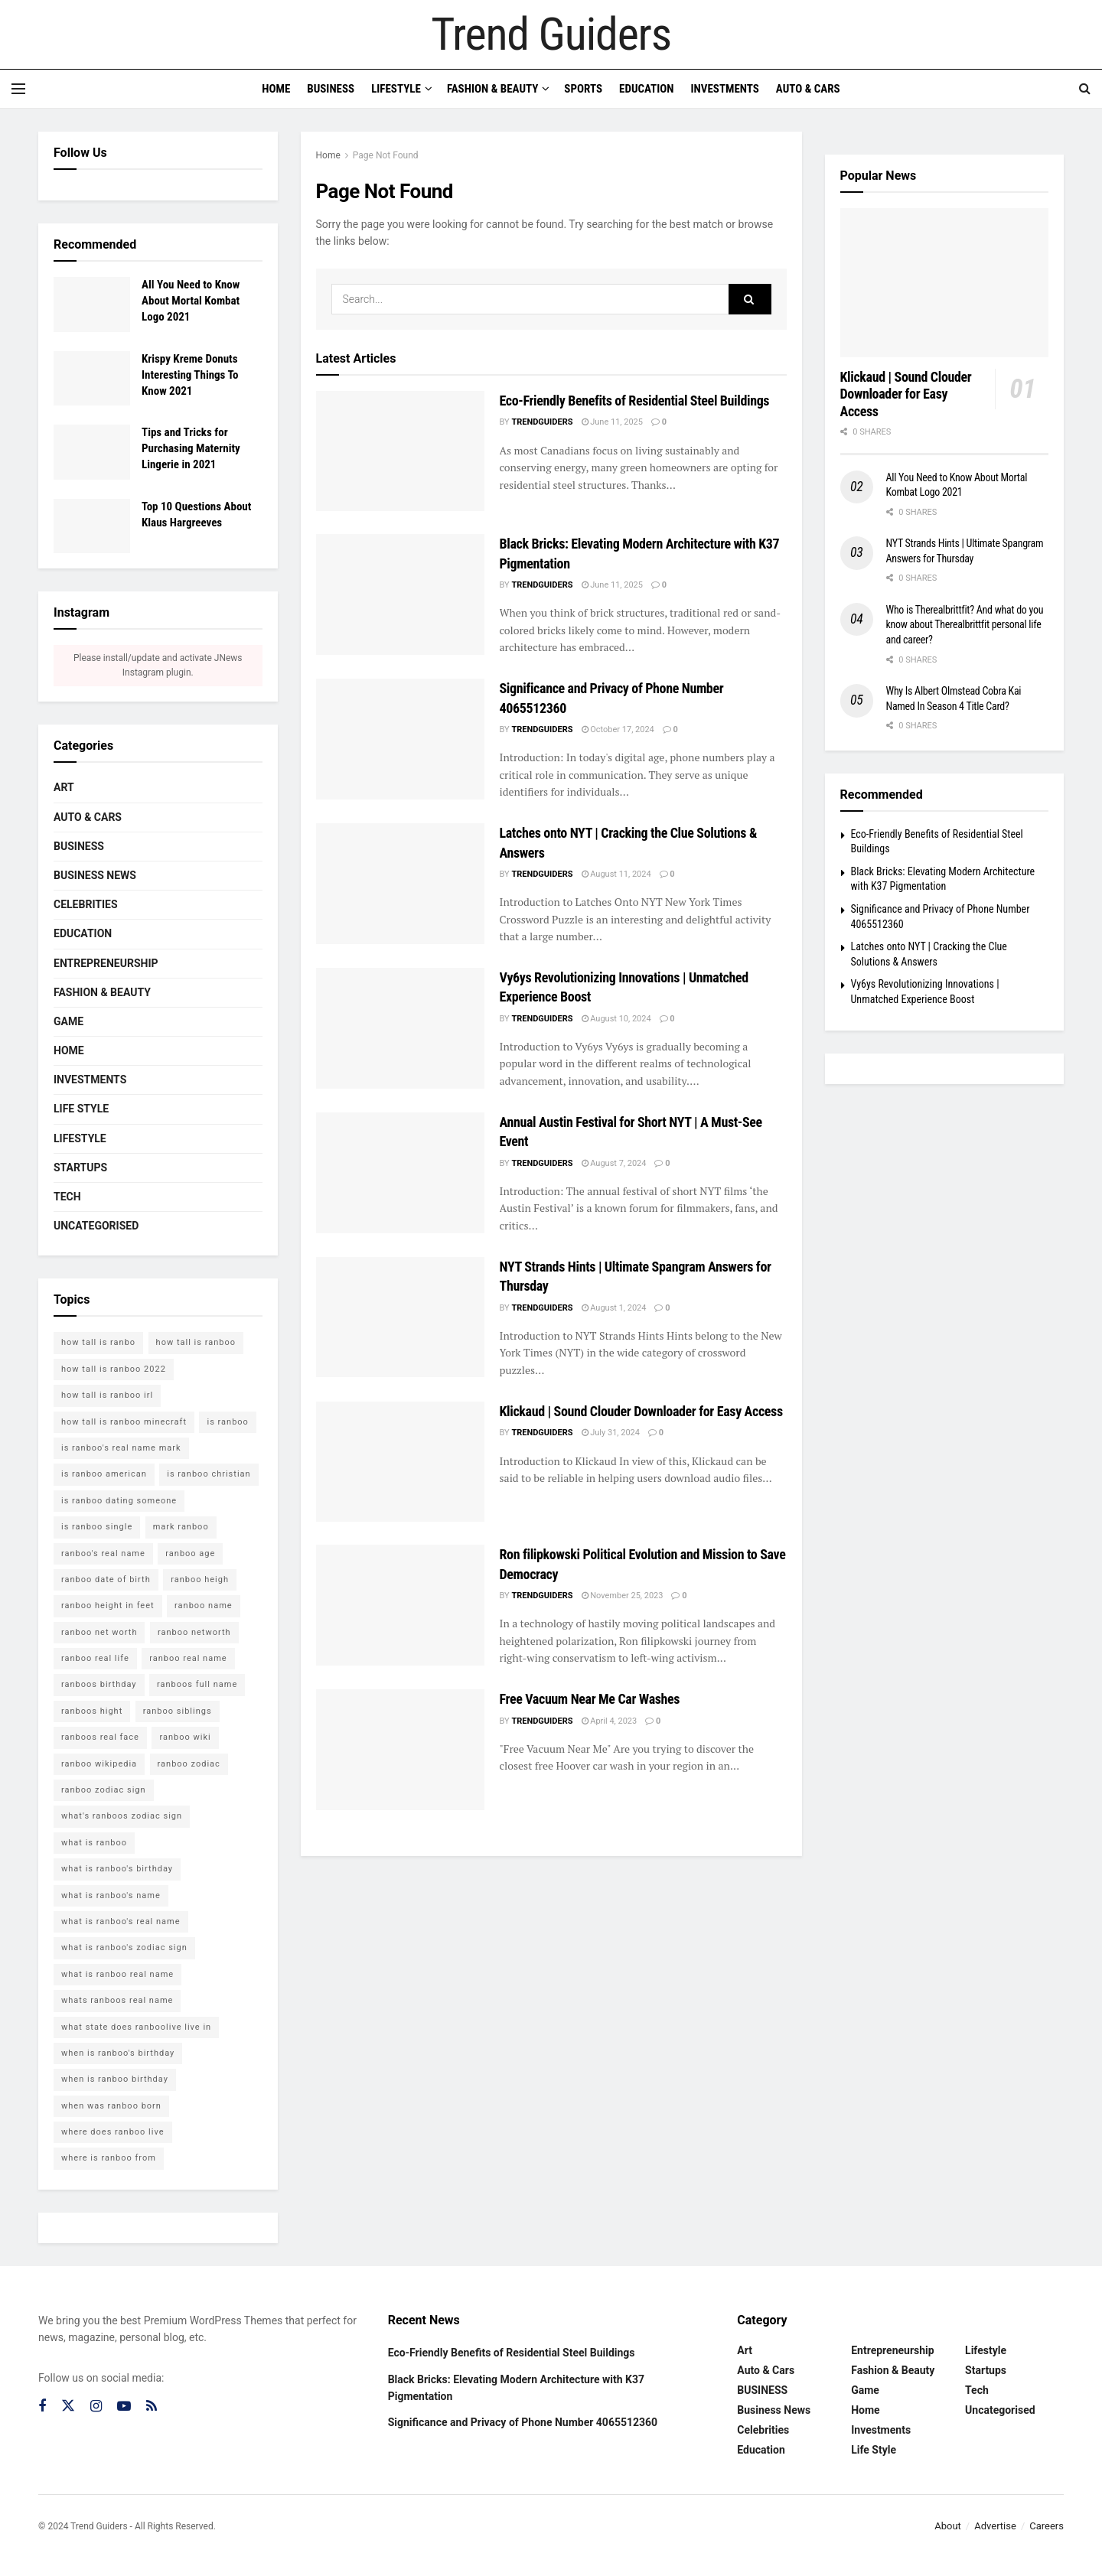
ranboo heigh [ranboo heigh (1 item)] (200, 1579)
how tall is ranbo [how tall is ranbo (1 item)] (98, 1342)
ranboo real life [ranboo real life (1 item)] (95, 1658)
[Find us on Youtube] (124, 2406)
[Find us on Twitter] (68, 2406)
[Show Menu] (18, 88)
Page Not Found (386, 155)
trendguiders (541, 422)
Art (64, 787)
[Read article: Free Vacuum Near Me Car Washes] (400, 1749)
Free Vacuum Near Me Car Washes (590, 1699)
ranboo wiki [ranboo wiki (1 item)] (184, 1737)
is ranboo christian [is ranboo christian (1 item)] (208, 1474)
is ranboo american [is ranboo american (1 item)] (104, 1474)
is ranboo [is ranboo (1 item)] (227, 1422)
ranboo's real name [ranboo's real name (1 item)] (103, 1553)
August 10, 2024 (616, 1019)
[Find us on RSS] (151, 2406)
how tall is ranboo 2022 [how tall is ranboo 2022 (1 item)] (113, 1369)
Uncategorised (96, 1226)
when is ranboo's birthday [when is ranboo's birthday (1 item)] (117, 2053)
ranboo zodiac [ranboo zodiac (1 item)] (189, 1764)
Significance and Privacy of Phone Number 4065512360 (523, 2422)
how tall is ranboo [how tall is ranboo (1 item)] (196, 1342)
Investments (725, 89)
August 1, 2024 (614, 1308)
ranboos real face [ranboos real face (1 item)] (100, 1737)
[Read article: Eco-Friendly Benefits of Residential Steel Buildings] (400, 451)
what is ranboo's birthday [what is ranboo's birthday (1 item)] (117, 1869)
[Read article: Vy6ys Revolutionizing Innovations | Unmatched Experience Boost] (400, 1028)
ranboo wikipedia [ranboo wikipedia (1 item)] (99, 1764)
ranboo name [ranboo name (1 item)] (203, 1605)
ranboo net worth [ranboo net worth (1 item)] (99, 1632)
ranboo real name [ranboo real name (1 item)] (188, 1658)
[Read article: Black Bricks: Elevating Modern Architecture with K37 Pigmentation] (400, 594)
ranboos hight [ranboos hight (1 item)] (91, 1711)
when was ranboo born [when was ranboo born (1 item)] (111, 2106)
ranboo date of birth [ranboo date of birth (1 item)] (106, 1579)
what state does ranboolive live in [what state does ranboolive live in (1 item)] (136, 2027)
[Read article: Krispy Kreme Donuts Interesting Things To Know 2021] (92, 378)
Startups (80, 1167)
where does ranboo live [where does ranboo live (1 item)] (113, 2132)
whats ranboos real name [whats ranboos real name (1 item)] (117, 2000)
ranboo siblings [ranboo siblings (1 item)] (177, 1711)
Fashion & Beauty (492, 89)
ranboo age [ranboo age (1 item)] (190, 1553)
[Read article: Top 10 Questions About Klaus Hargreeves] (92, 526)
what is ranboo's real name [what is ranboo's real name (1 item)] (121, 1921)
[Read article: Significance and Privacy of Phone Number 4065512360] (400, 739)
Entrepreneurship (106, 963)
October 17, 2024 (618, 729)
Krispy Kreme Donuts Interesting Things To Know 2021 (190, 375)
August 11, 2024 (616, 874)
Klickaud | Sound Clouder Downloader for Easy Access (641, 1411)
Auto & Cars (808, 89)
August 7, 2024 (614, 1163)
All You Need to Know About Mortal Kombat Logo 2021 (191, 301)
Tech (67, 1196)
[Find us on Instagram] (96, 2406)
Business (330, 89)
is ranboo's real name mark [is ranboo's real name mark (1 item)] (121, 1448)
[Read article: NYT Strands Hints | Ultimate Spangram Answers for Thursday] (400, 1317)
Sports (583, 89)
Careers (1046, 2526)
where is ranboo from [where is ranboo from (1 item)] (108, 2158)
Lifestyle (396, 89)
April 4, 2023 (609, 1721)
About (947, 2526)
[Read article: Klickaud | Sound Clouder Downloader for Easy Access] (400, 1462)
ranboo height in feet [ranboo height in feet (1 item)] (108, 1605)
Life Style (81, 1108)
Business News (95, 875)
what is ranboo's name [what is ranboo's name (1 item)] (111, 1895)
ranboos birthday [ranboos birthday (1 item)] (99, 1684)
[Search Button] (1085, 89)
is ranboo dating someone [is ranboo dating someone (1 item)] (119, 1501)
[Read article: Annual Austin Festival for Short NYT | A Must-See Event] (400, 1172)
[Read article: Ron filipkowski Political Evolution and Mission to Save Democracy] (400, 1605)
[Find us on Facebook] (42, 2406)
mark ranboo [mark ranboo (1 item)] (181, 1527)
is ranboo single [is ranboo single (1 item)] (96, 1527)
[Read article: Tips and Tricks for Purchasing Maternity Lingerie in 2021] (92, 452)
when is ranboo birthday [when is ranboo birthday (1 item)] (114, 2079)
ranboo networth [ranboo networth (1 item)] (194, 1632)
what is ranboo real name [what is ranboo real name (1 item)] (117, 1974)
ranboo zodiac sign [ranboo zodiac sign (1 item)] (103, 1790)
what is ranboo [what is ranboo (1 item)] (94, 1843)
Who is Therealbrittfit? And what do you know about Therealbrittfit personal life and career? (965, 625)
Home (276, 89)
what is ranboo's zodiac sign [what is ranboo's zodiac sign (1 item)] (124, 1947)
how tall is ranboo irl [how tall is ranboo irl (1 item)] (107, 1395)
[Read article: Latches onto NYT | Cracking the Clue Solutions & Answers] (400, 883)
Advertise (995, 2526)
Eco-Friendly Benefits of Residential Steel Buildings (635, 400)
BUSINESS (79, 846)
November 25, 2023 (622, 1596)
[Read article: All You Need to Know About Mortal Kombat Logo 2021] (92, 304)
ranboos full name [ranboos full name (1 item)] (197, 1684)
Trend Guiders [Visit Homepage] (551, 34)
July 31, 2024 (611, 1433)
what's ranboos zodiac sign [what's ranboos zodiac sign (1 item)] (121, 1816)
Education (646, 89)
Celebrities (86, 904)
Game (68, 1021)
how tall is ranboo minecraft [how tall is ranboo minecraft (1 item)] (124, 1422)
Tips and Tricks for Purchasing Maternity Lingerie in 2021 (191, 448)
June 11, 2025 (612, 422)
